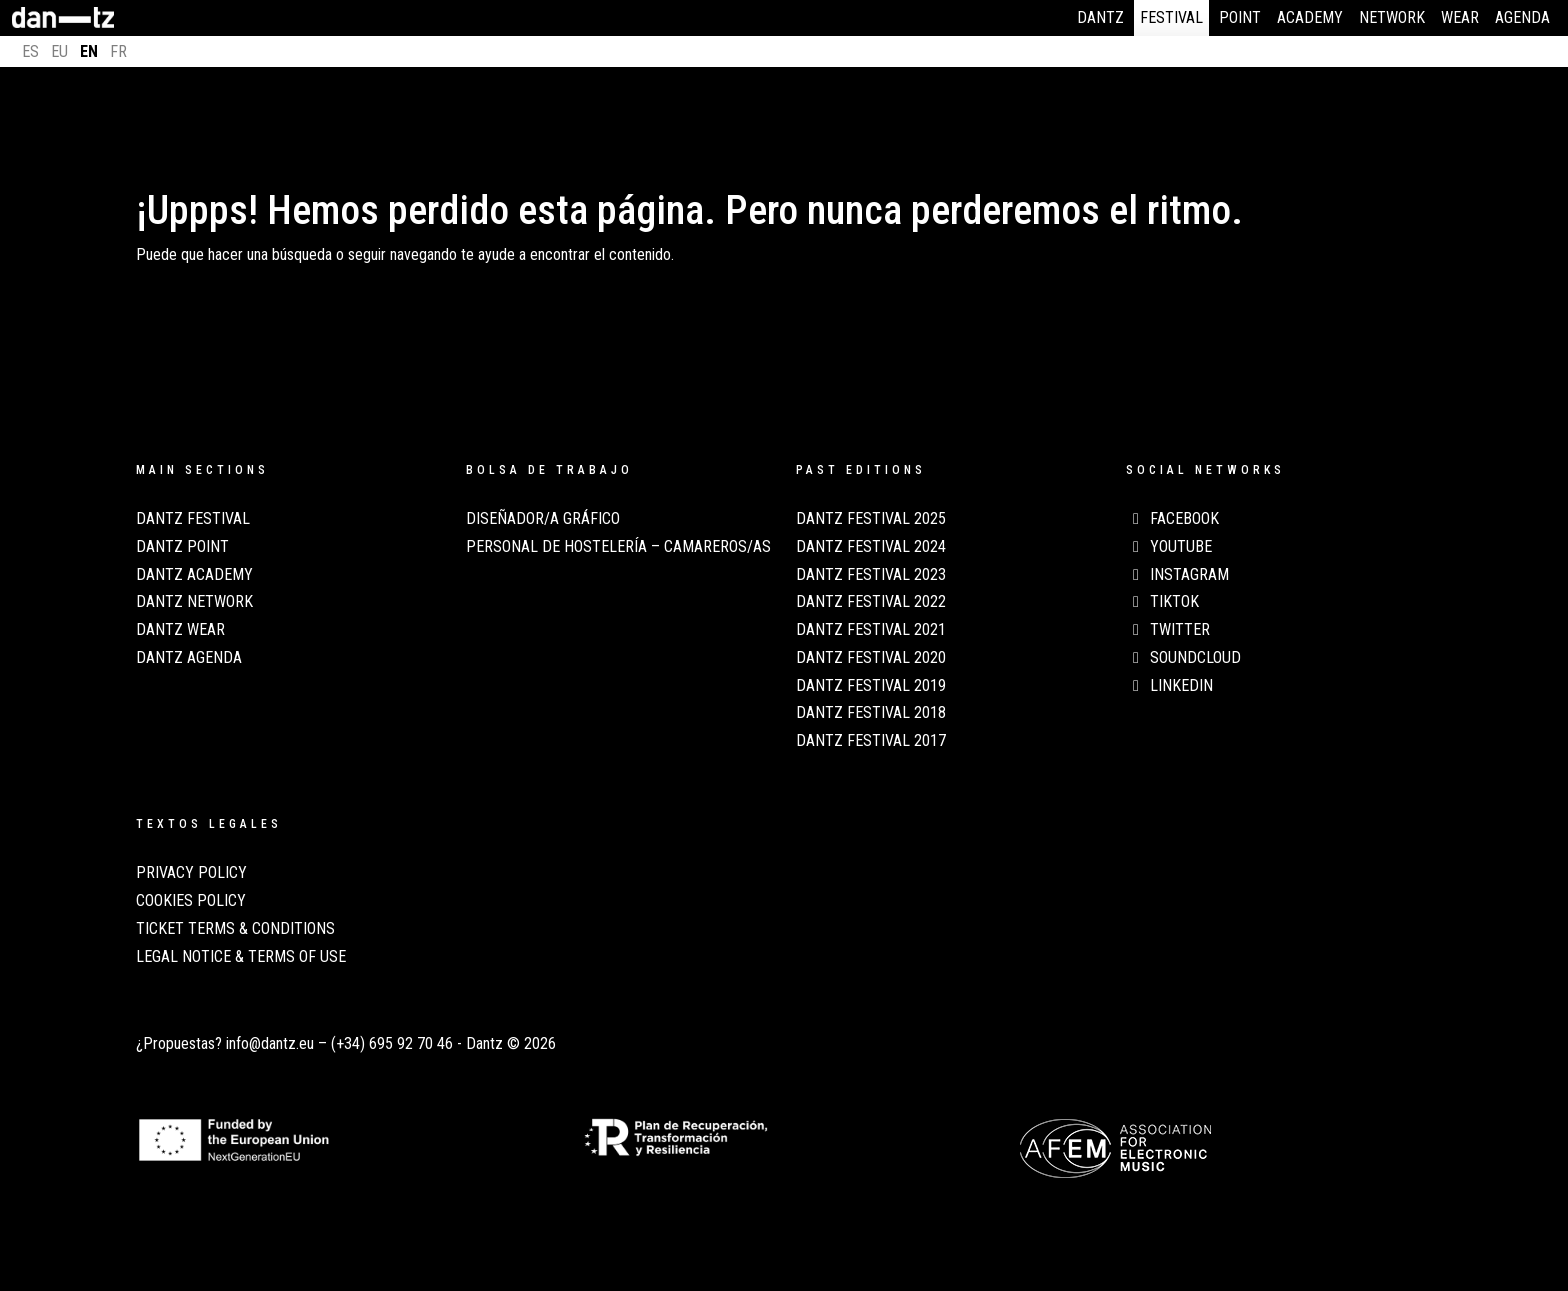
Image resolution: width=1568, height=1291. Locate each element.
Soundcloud (1183, 658)
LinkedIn (1169, 686)
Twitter (1168, 630)
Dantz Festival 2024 (871, 547)
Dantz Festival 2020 (871, 658)
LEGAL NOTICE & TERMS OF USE (241, 957)
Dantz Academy (194, 575)
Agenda (1522, 17)
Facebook (1172, 519)
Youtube (1169, 547)
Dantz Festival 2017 (871, 741)
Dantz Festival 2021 (871, 630)
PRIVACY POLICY (191, 873)
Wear (1460, 17)
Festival (1171, 17)
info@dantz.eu (270, 1043)
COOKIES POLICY (191, 901)
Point (1240, 17)
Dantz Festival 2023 (871, 575)
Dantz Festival (193, 519)
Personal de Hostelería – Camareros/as (618, 547)
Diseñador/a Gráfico (543, 519)
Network (1392, 17)
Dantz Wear (180, 630)
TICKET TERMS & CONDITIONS (235, 929)
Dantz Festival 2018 (871, 713)
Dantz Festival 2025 (871, 519)
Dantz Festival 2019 (871, 686)
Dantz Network (194, 602)
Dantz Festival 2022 (871, 602)
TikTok (1162, 602)
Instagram (1177, 575)
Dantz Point (182, 547)
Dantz (1100, 17)
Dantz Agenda (189, 658)
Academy (1310, 17)
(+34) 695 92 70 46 (392, 1043)
